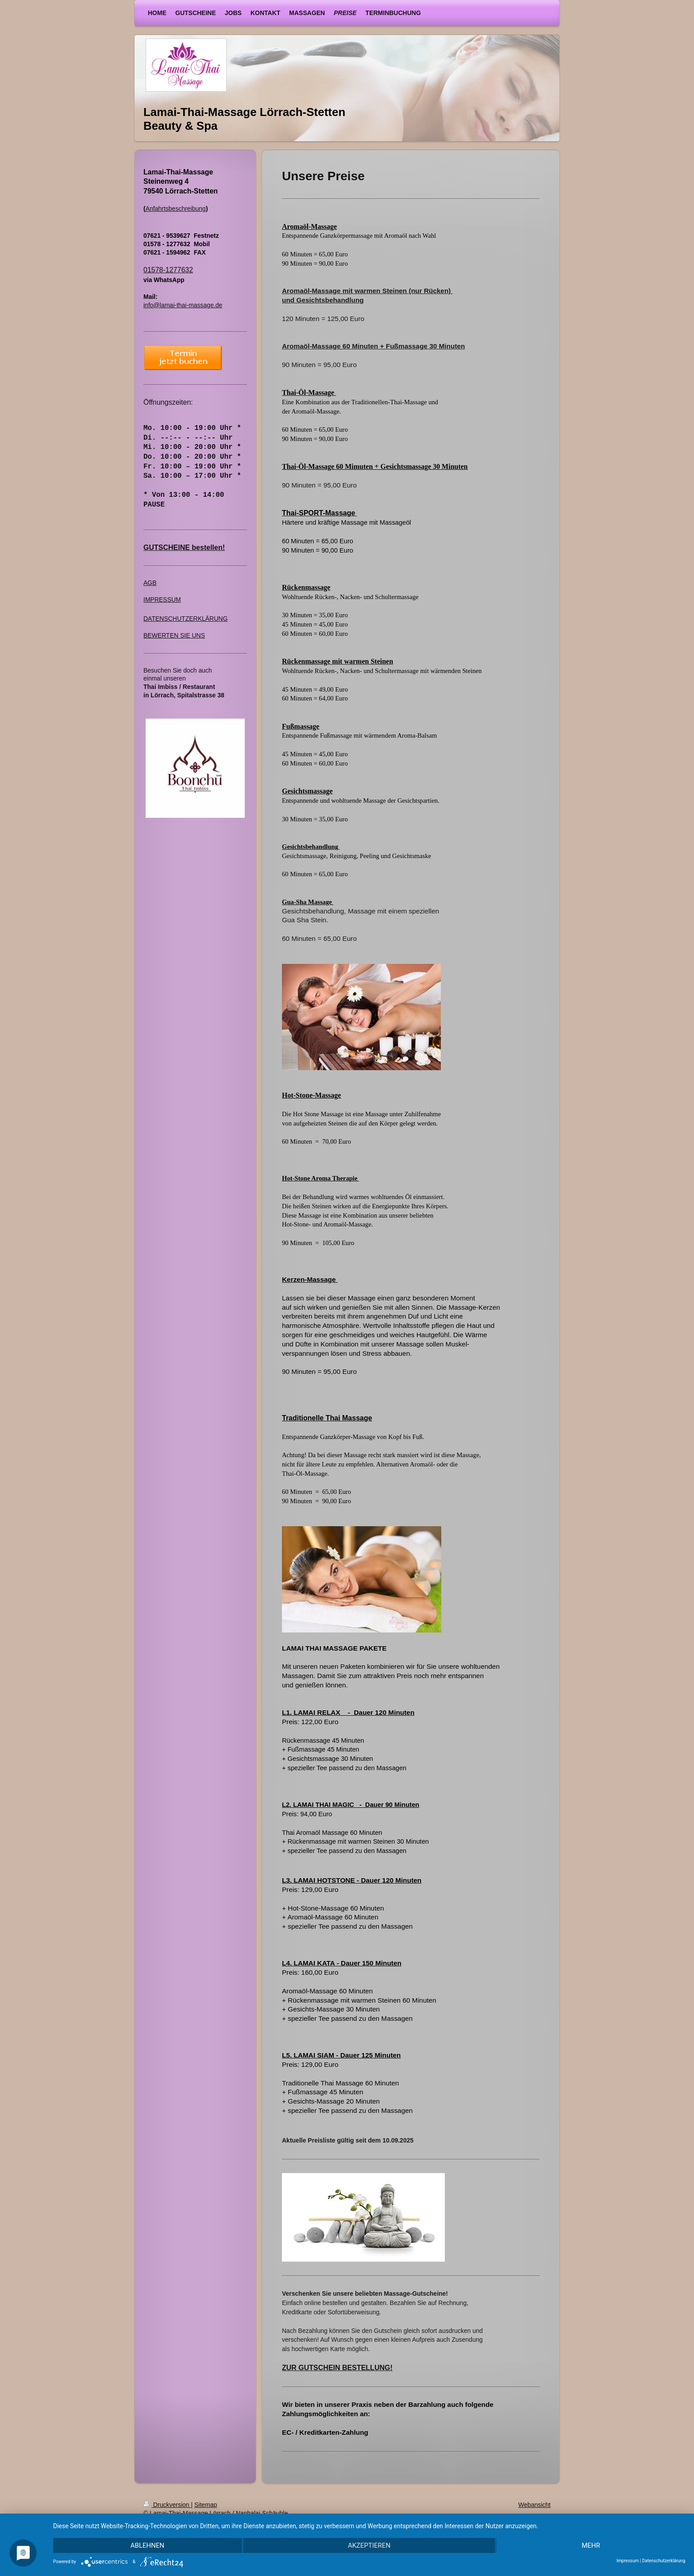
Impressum (628, 2560)
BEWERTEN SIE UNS (174, 635)
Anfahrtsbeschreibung (176, 208)
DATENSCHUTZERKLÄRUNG (185, 618)
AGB (150, 582)
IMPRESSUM (162, 599)
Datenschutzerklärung (663, 2560)
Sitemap (205, 2504)
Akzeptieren (369, 2545)
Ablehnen (147, 2545)
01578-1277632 (168, 270)
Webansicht (534, 2504)
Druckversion (167, 2504)
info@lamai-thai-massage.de (182, 305)
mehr (591, 2545)
